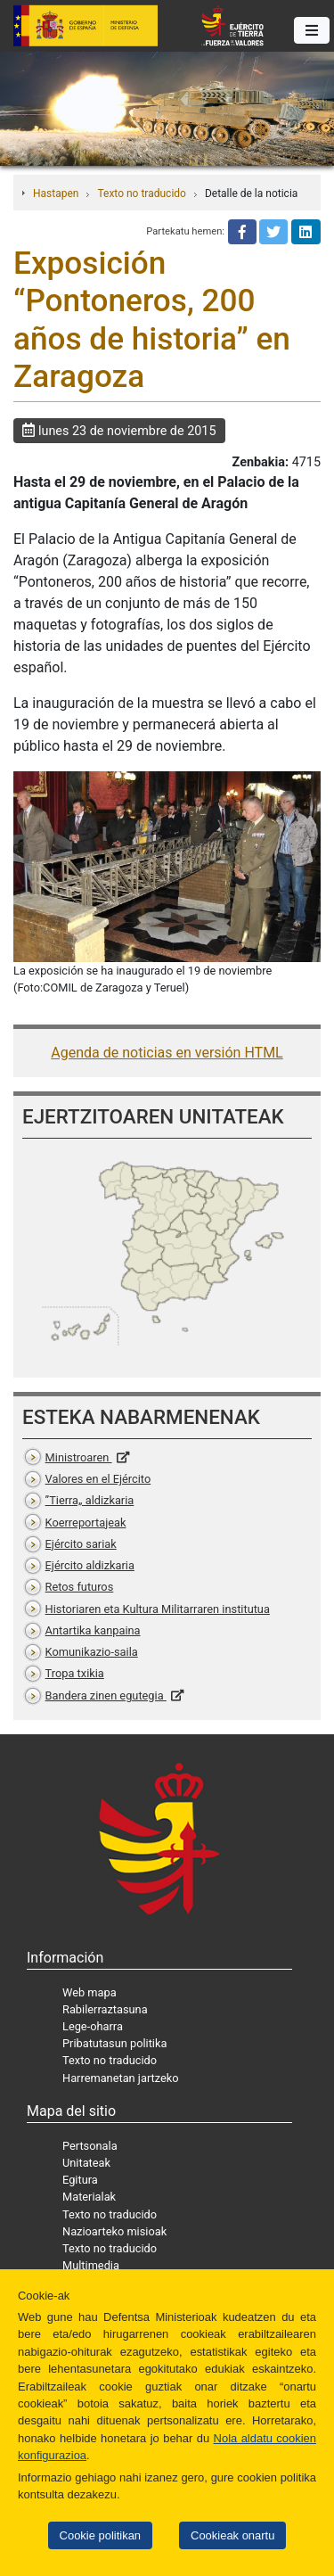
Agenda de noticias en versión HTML (166, 1052)
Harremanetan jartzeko (120, 2078)
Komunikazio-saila (91, 1651)
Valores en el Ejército (98, 1479)
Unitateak (86, 2162)
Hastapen (55, 193)
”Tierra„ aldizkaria (89, 1500)
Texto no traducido (141, 193)
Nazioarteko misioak (114, 2231)
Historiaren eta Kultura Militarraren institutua (157, 1609)
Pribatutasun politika (114, 2043)
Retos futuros (79, 1586)
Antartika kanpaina (93, 1630)
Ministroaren (78, 1457)
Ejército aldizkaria (89, 1565)
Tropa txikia (74, 1673)
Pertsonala (90, 2145)
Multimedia (90, 2265)
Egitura (80, 2179)
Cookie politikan (100, 2535)
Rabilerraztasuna (105, 2009)
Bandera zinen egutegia (106, 1695)
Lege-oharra (92, 2026)
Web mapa (89, 1992)
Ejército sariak (81, 1544)
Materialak (89, 2196)
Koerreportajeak (85, 1522)
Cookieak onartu (232, 2535)
